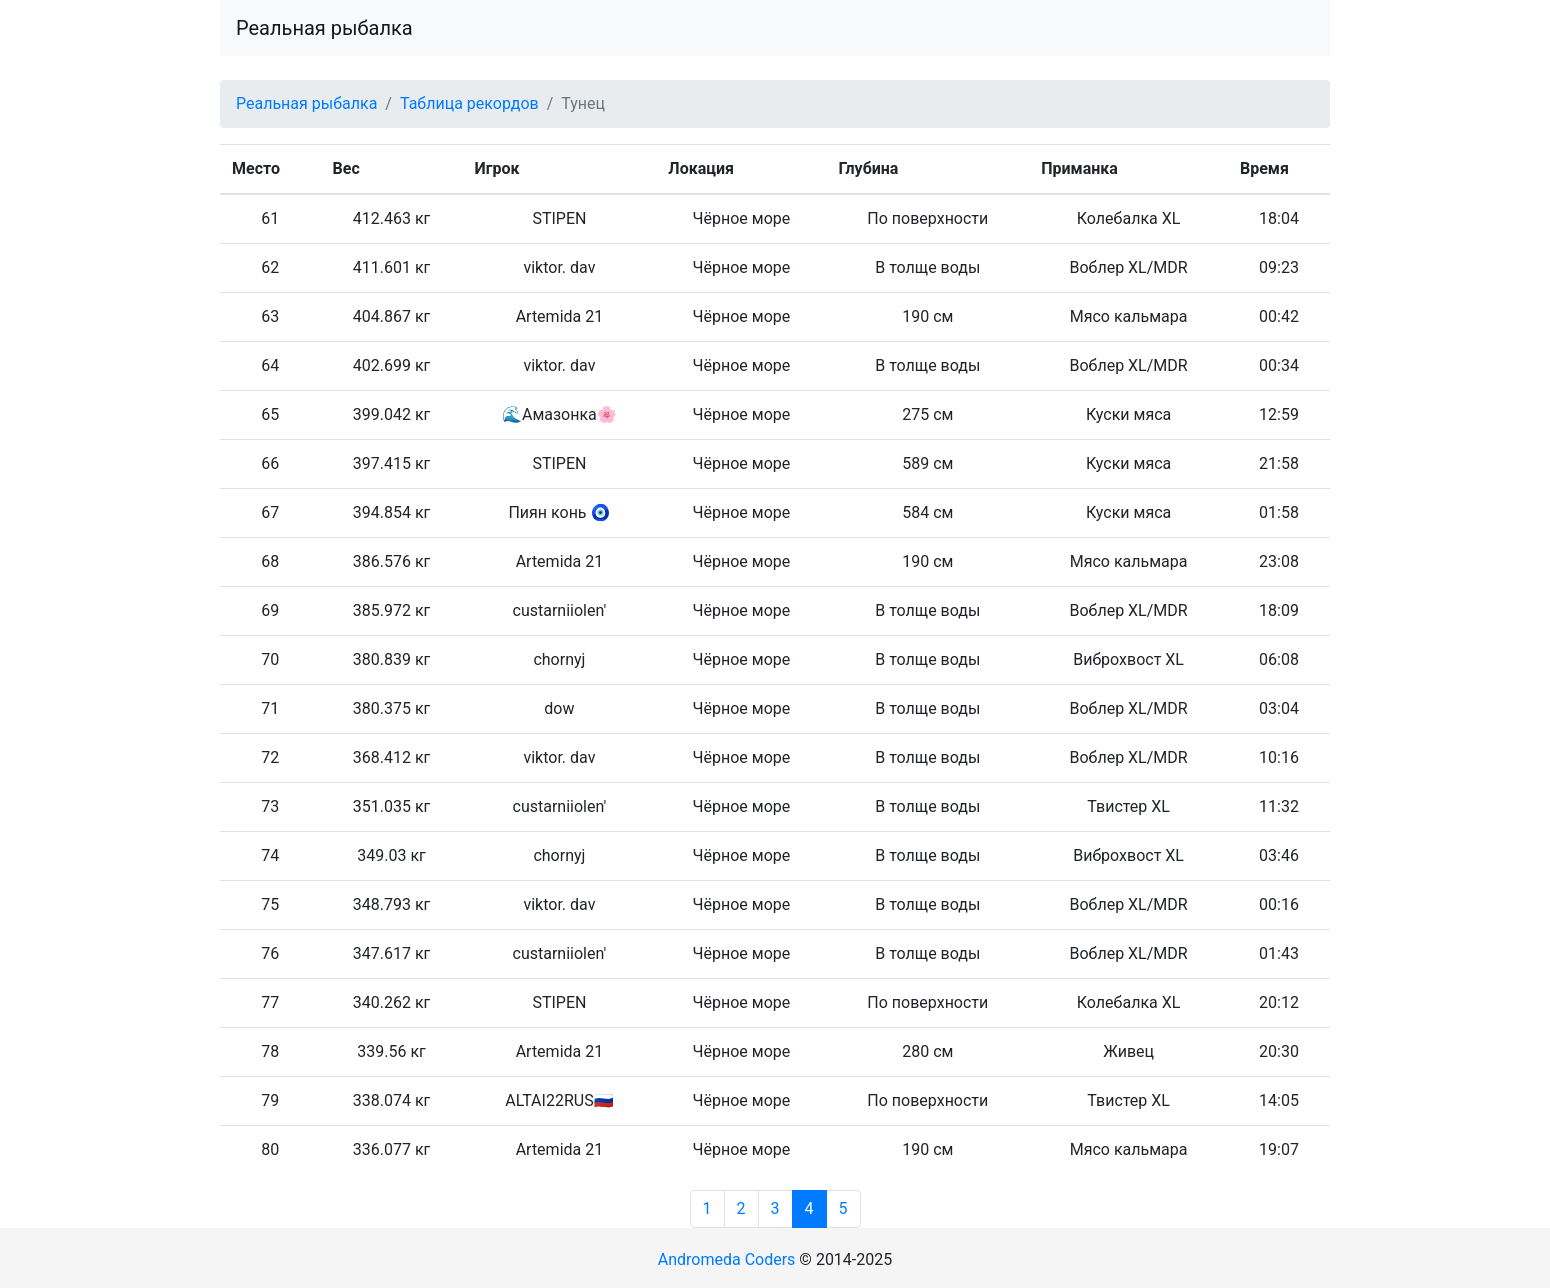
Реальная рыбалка (324, 28)
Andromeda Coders (727, 1259)
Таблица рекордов (469, 103)
